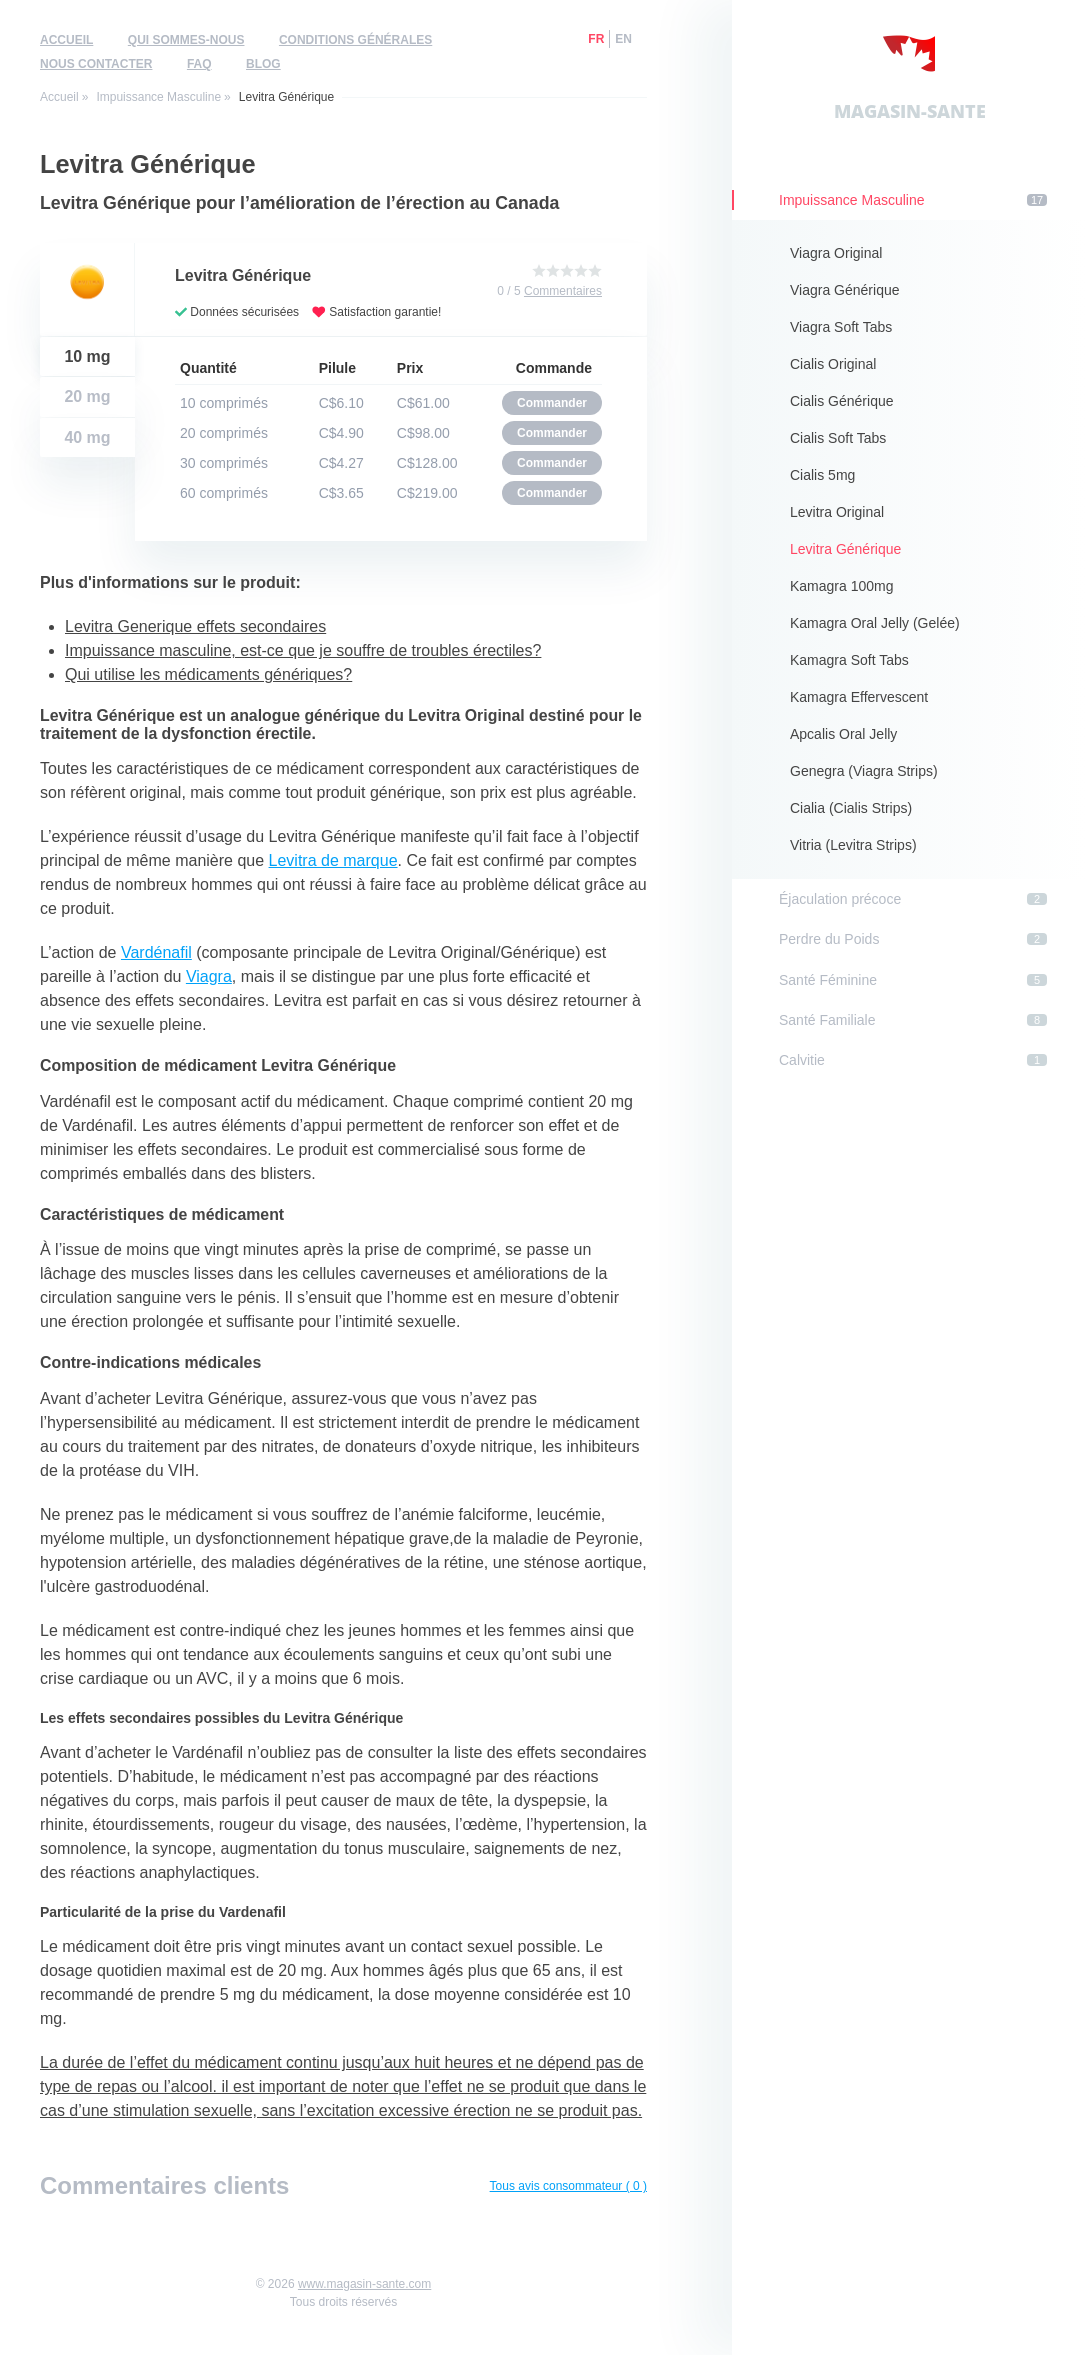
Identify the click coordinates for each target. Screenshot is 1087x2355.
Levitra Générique (845, 549)
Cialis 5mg (822, 475)
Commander (552, 403)
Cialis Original (833, 364)
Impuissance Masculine (158, 97)
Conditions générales (355, 40)
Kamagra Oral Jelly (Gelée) (875, 623)
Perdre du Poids (913, 939)
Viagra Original (836, 253)
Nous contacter (96, 64)
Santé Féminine (913, 980)
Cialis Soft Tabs (838, 438)
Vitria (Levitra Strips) (853, 845)
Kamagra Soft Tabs (849, 660)
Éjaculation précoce (913, 899)
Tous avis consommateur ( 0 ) (568, 2186)
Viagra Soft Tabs (841, 327)
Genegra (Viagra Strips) (864, 771)
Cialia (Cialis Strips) (851, 808)
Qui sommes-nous (186, 40)
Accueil (66, 40)
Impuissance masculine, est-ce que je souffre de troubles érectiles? (303, 650)
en (623, 39)
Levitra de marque (333, 860)
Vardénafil (156, 952)
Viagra (209, 976)
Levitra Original (837, 512)
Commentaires (563, 291)
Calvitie (913, 1060)
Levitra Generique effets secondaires (195, 626)
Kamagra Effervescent (859, 697)
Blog (263, 64)
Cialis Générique (842, 401)
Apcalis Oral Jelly (843, 734)
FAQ (199, 64)
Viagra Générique (844, 290)
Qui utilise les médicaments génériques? (208, 674)
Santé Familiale (913, 1020)
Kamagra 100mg (842, 586)
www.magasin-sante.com (364, 2284)
